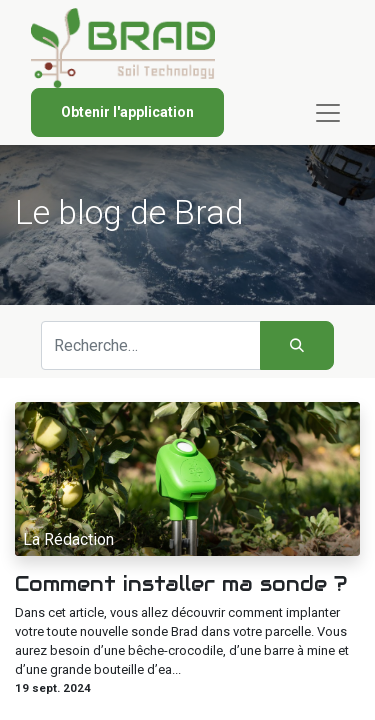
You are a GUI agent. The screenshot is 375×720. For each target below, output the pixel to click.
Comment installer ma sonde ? (181, 584)
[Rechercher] (297, 345)
